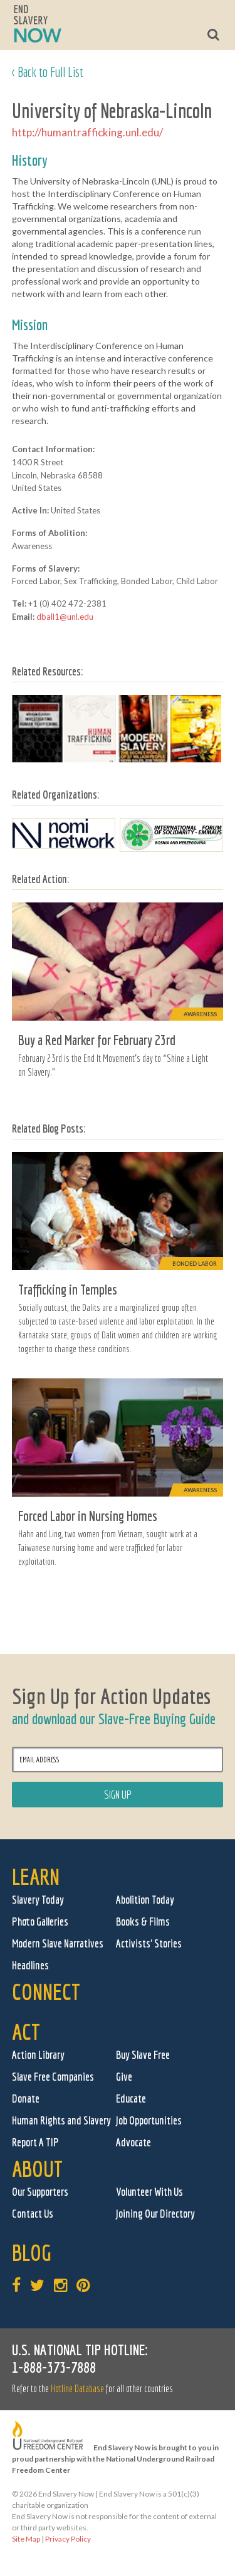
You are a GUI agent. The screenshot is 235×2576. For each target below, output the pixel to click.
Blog (31, 2252)
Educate (131, 2098)
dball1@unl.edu (64, 617)
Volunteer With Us (149, 2191)
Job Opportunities (149, 2120)
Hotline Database (77, 2388)
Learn (36, 1876)
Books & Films (143, 1921)
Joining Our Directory (155, 2213)
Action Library (38, 2054)
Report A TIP (35, 2142)
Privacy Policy (68, 2538)
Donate (25, 2098)
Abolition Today (145, 1899)
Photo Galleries (40, 1921)
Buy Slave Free (143, 2054)
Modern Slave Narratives (57, 1943)
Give (124, 2076)
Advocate (133, 2142)
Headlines (30, 1965)
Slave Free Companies (53, 2076)
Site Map (26, 2538)
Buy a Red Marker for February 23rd (96, 1040)
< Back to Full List (47, 71)
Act (26, 2031)
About (37, 2168)
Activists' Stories (149, 1943)
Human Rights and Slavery (61, 2120)
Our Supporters (40, 2191)
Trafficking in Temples (67, 1289)
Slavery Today (38, 1899)
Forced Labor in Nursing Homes (87, 1515)
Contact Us (32, 2213)
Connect (46, 1991)
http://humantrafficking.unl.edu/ (87, 132)
